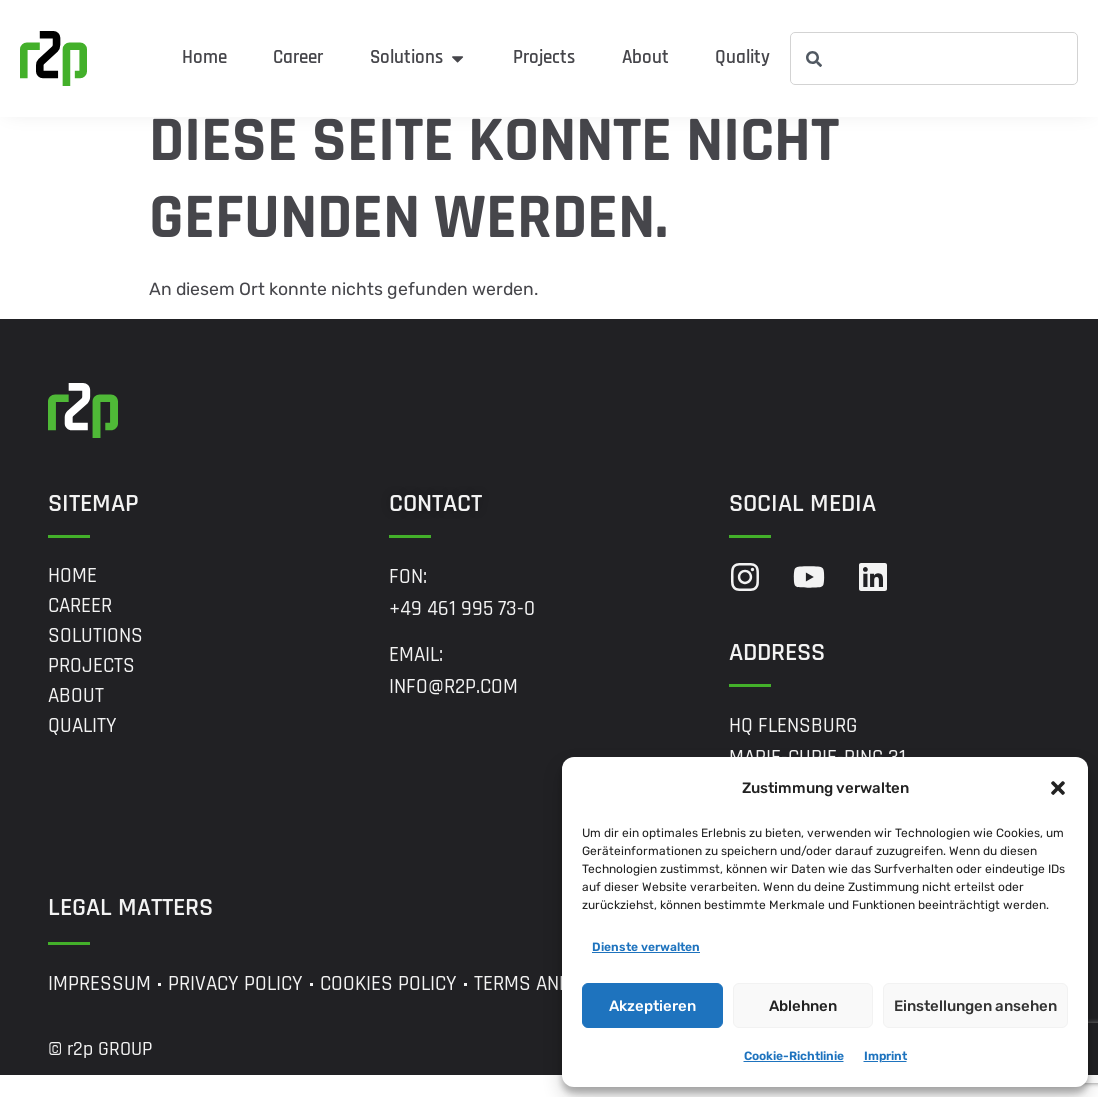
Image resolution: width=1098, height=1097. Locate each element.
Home (72, 597)
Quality (82, 747)
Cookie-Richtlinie (794, 1056)
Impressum (99, 1006)
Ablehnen (803, 1006)
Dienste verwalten (646, 947)
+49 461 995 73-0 (462, 630)
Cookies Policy (388, 1006)
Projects (91, 687)
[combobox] (934, 58)
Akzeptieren (652, 1006)
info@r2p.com (453, 709)
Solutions (95, 657)
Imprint (885, 1056)
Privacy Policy (235, 1006)
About (76, 717)
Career (80, 627)
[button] (1058, 788)
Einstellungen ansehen (975, 1006)
